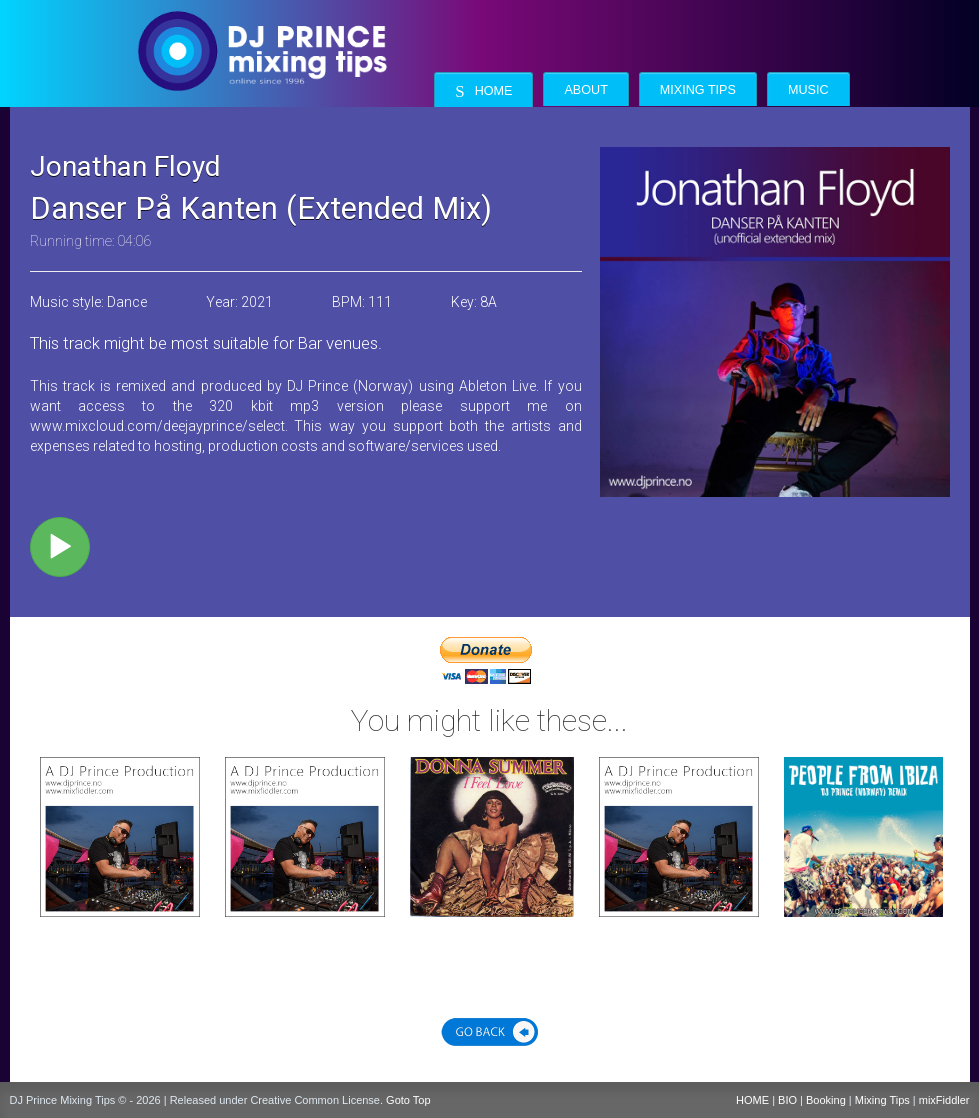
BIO (787, 1100)
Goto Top (408, 1100)
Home (483, 91)
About (585, 90)
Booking (826, 1100)
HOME (752, 1100)
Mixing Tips (698, 90)
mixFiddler (944, 1100)
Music (808, 90)
